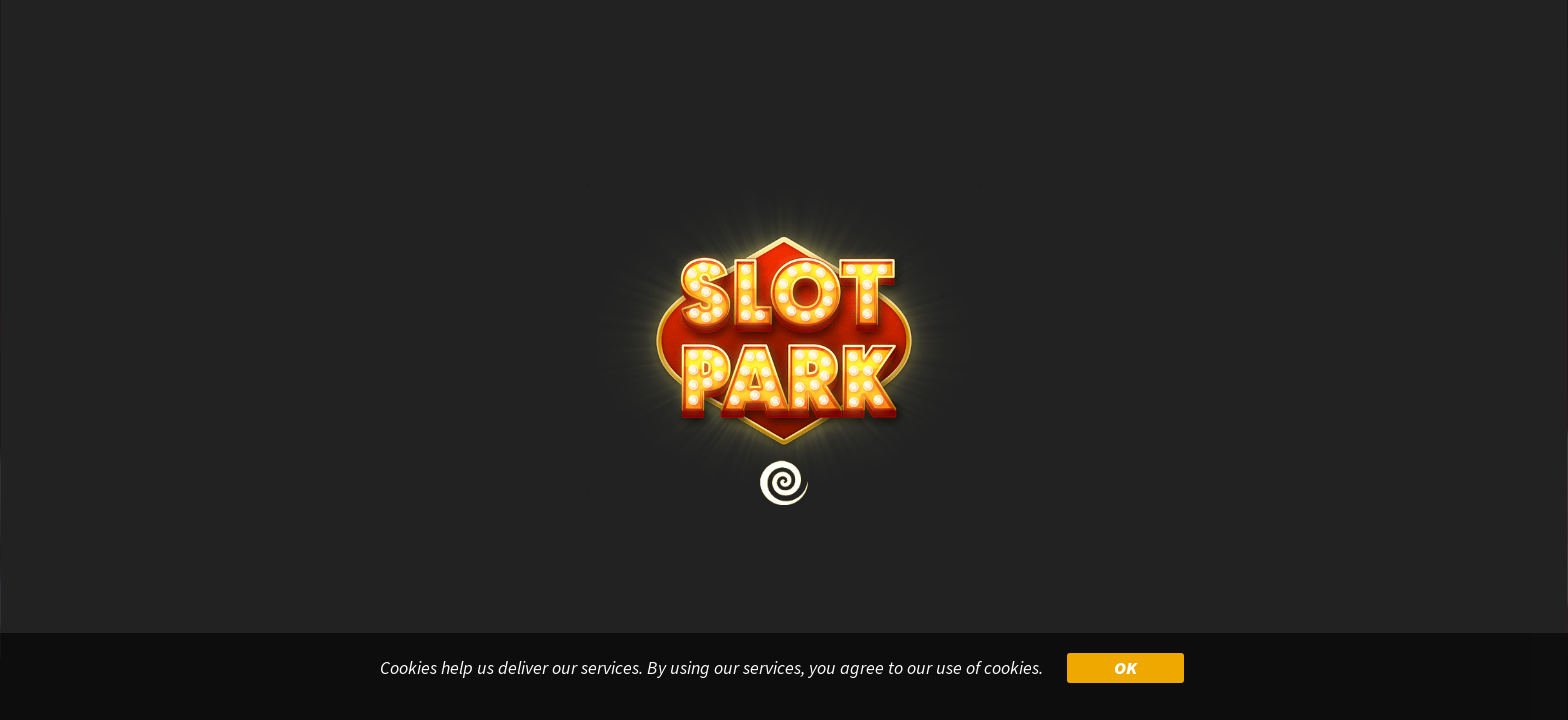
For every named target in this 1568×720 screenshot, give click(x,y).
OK (1125, 667)
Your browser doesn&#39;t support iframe (784, 360)
